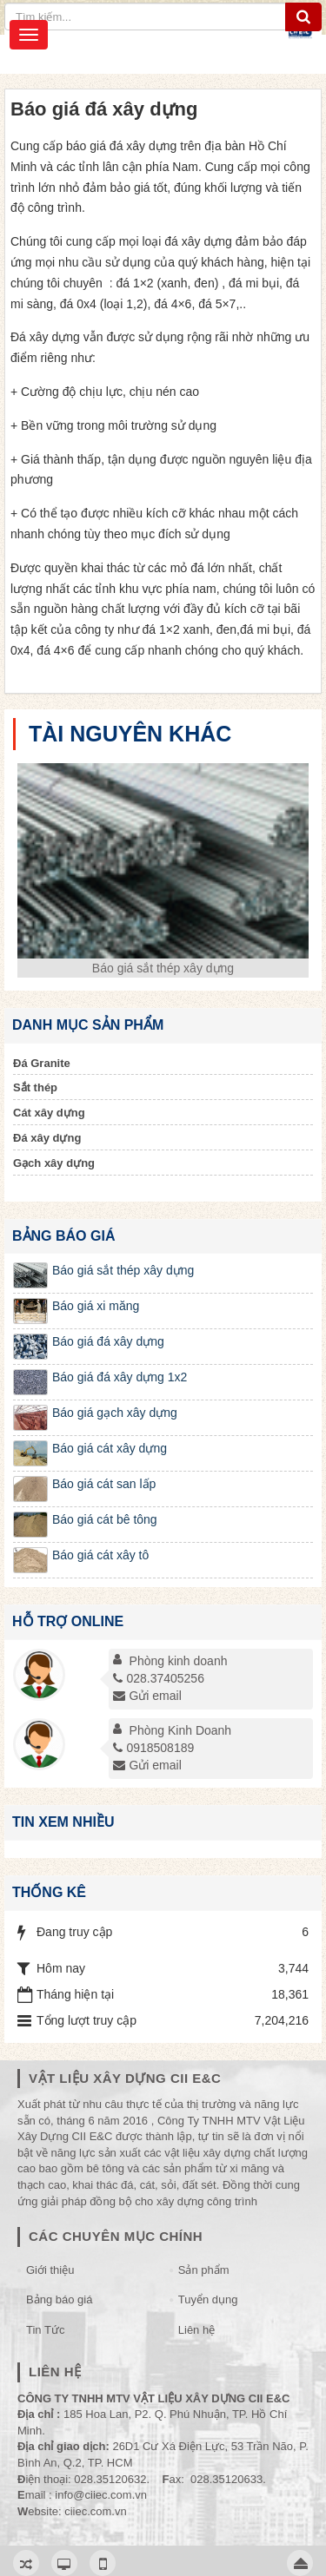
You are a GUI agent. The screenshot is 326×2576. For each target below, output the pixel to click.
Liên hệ (196, 2329)
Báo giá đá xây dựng (108, 1341)
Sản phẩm (204, 2269)
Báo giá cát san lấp (104, 1484)
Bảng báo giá (59, 2299)
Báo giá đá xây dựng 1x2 (119, 1377)
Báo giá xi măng (95, 1306)
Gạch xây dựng (54, 1162)
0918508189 (153, 1748)
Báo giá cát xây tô (100, 1555)
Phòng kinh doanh (179, 1661)
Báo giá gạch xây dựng (114, 1413)
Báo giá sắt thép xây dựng (163, 968)
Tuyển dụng (208, 2299)
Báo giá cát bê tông (104, 1519)
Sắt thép (35, 1087)
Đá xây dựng (47, 1137)
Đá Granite (41, 1063)
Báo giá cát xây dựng (109, 1448)
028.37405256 (158, 1678)
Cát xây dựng (49, 1112)
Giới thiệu (50, 2269)
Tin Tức (45, 2329)
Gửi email (147, 1696)
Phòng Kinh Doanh (181, 1730)
